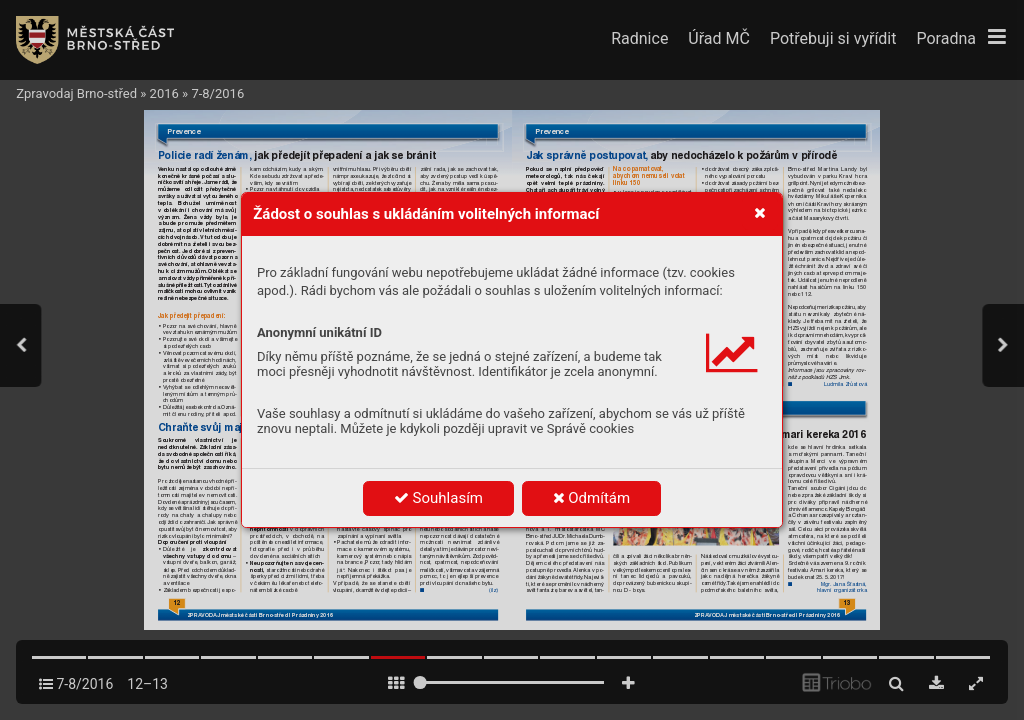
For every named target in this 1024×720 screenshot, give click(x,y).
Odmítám (592, 498)
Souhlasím (438, 498)
